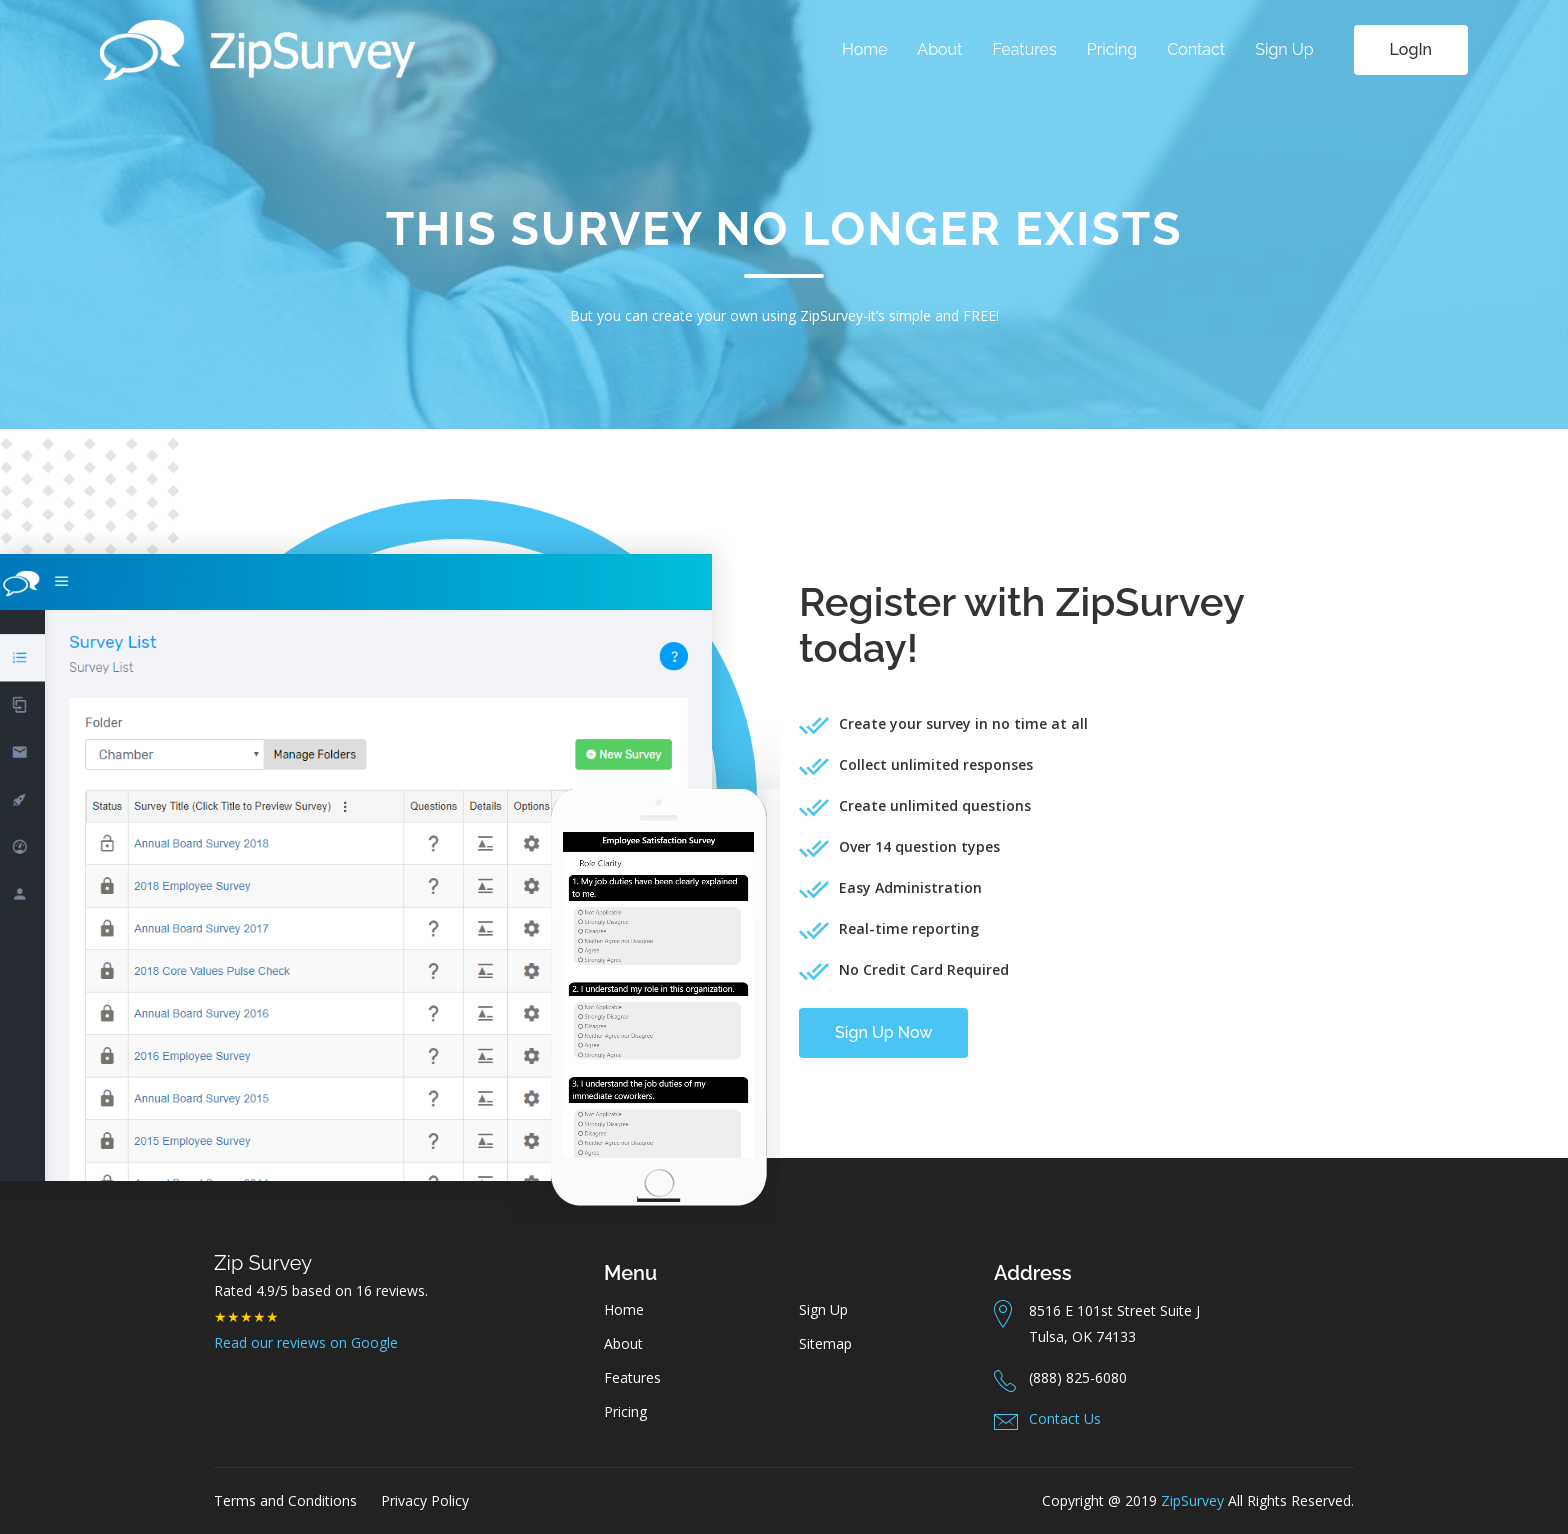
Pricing (1112, 49)
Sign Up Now (883, 1032)
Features (1024, 49)
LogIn (1411, 49)
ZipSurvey (1192, 1500)
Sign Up (1284, 49)
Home (864, 49)
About (939, 49)
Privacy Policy (425, 1500)
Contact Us (1065, 1418)
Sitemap (825, 1343)
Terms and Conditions (285, 1500)
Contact (1196, 49)
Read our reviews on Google (306, 1342)
